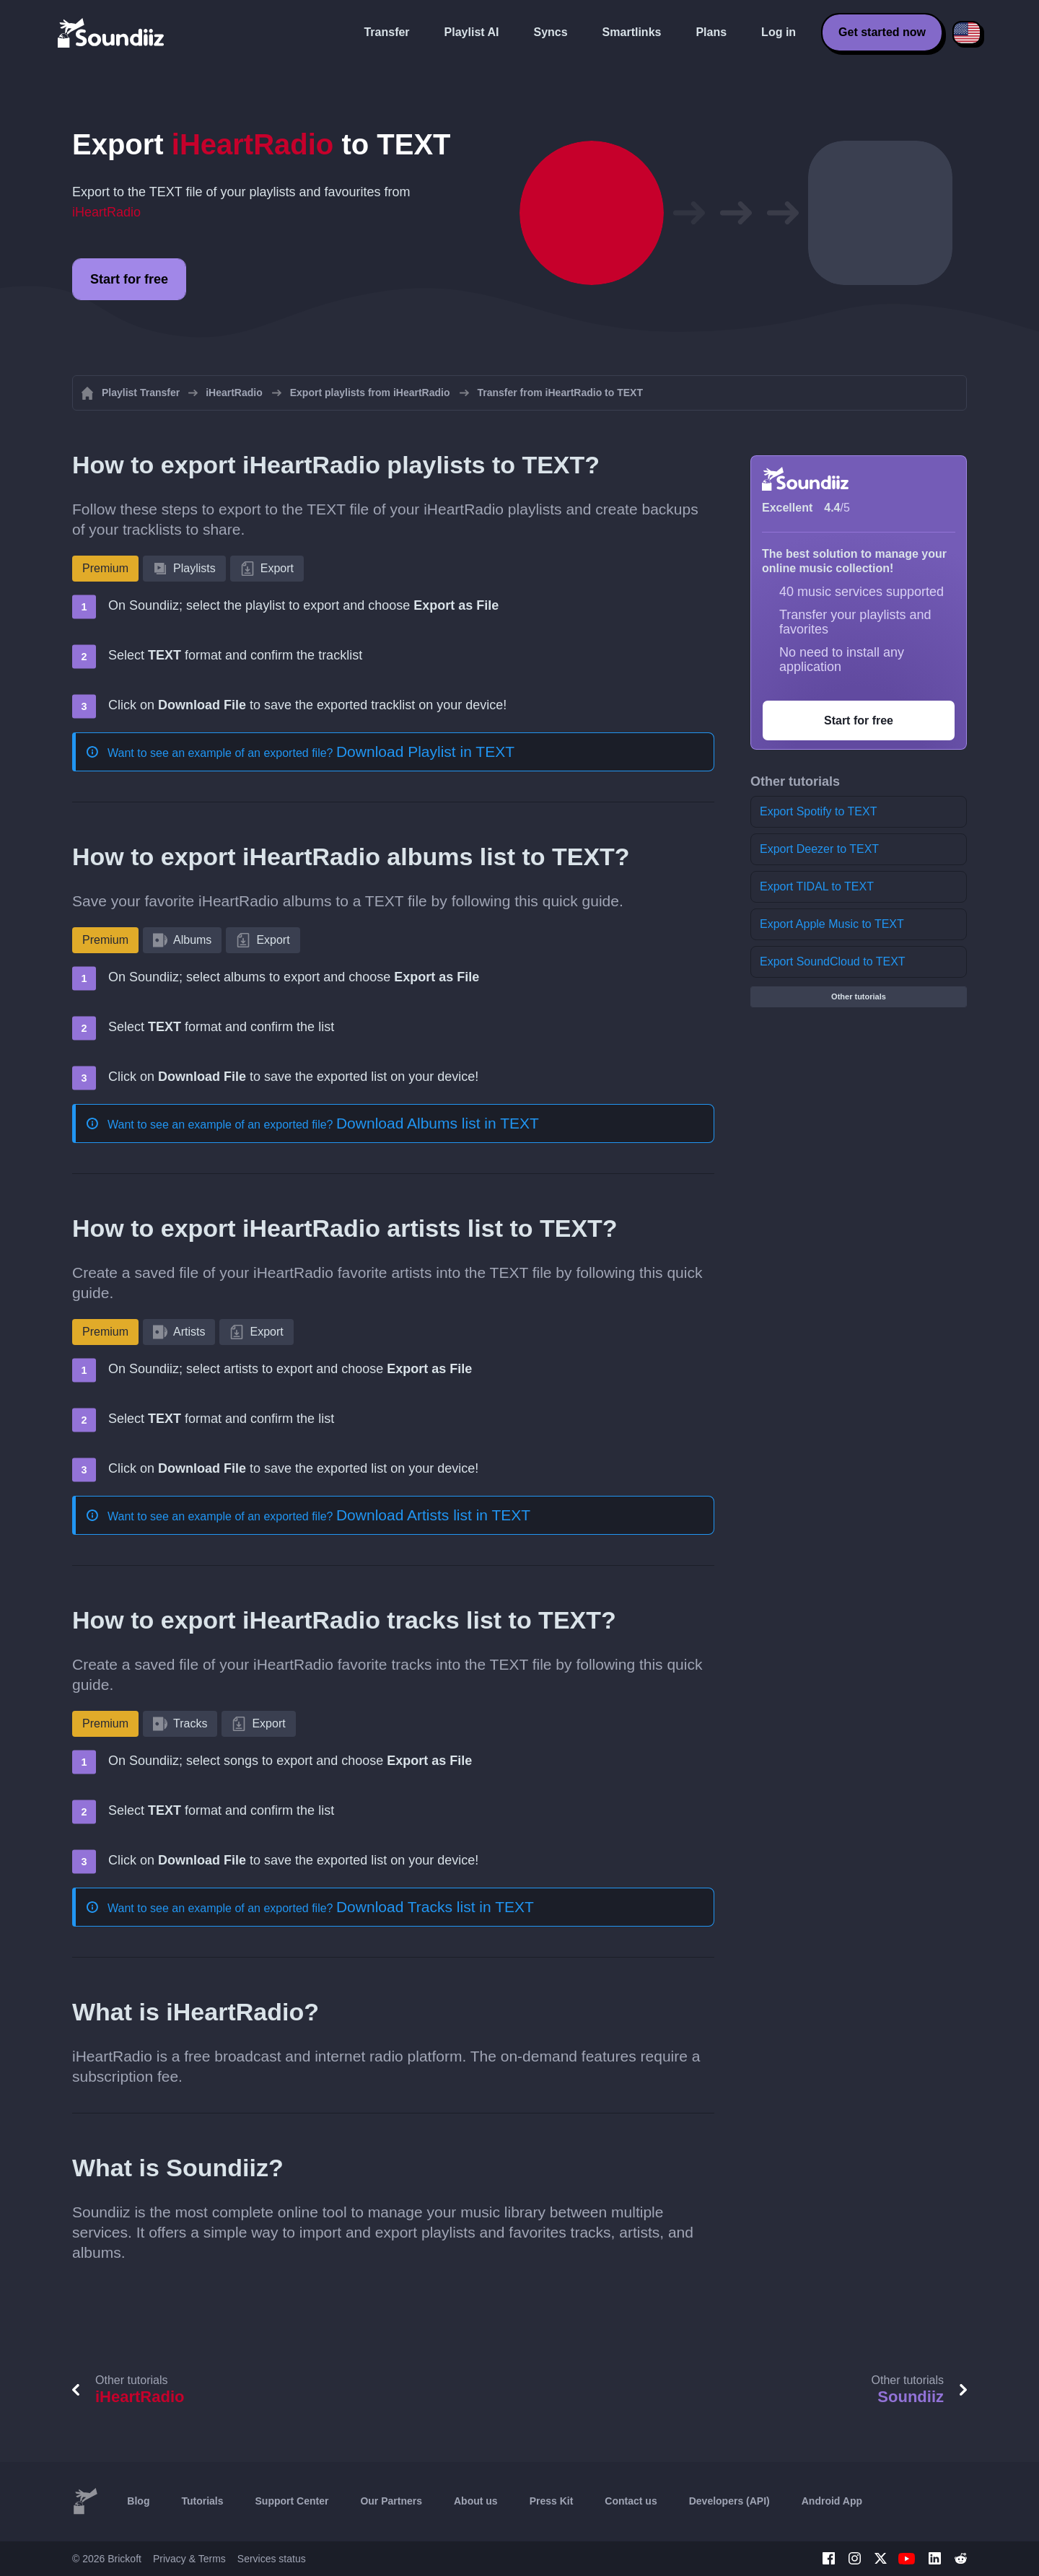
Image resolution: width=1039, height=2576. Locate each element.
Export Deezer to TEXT (819, 849)
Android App (832, 2501)
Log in (778, 32)
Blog (138, 2501)
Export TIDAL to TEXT (817, 886)
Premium (105, 568)
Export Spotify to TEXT (818, 811)
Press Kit (552, 2501)
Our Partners (391, 2501)
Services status (271, 2558)
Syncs (550, 32)
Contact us (631, 2501)
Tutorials (202, 2501)
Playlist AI (471, 32)
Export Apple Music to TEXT (832, 924)
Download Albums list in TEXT (437, 1123)
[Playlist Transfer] (112, 32)
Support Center (292, 2501)
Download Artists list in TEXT (433, 1515)
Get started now (882, 32)
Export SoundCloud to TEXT (833, 961)
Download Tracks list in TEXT (435, 1906)
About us (476, 2501)
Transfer (386, 32)
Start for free (129, 279)
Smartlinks (632, 32)
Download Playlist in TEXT (425, 751)
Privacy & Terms (189, 2558)
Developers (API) (729, 2501)
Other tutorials (858, 996)
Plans (711, 32)
